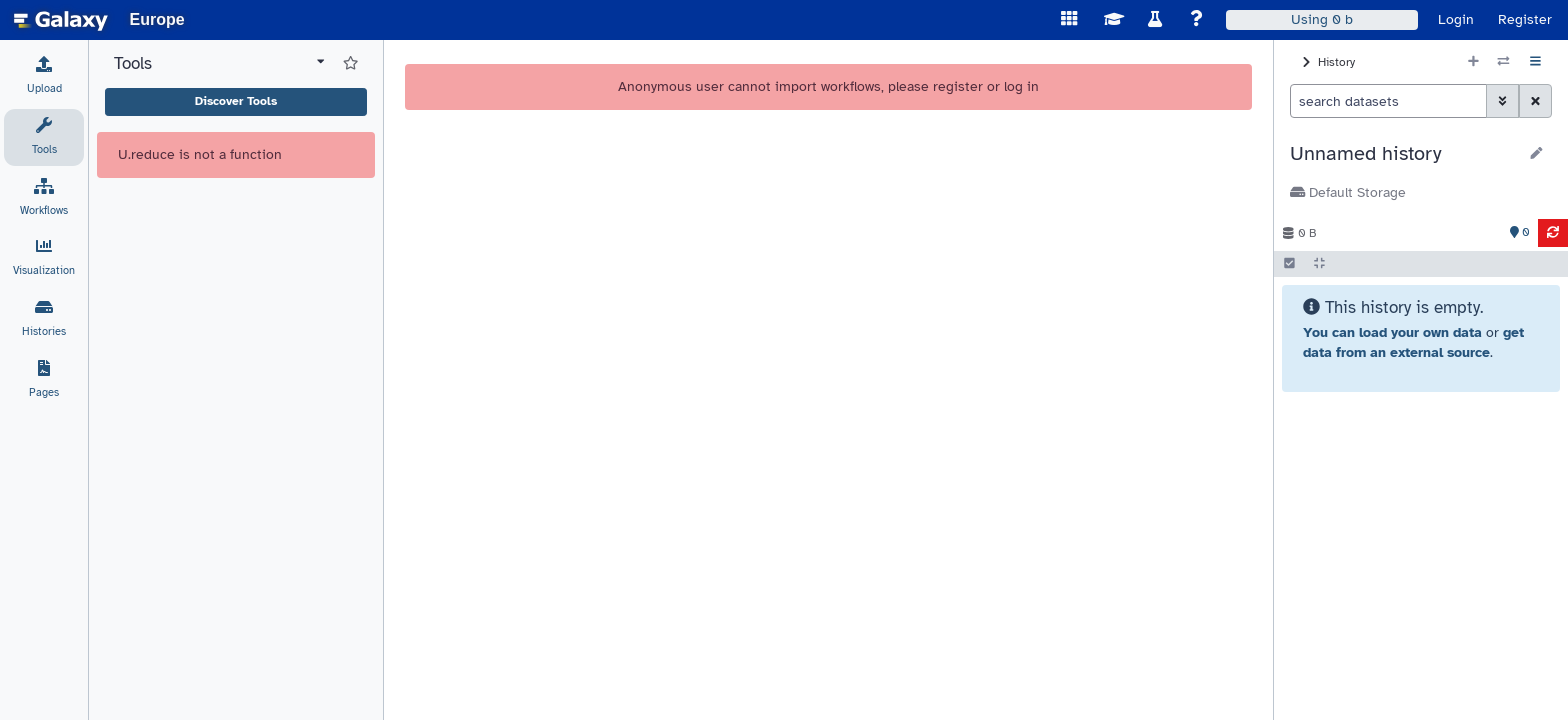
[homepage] (61, 20)
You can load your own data (1392, 332)
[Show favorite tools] (350, 64)
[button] (1403, 154)
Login (1456, 19)
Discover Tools (236, 101)
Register (1525, 19)
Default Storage (1348, 192)
